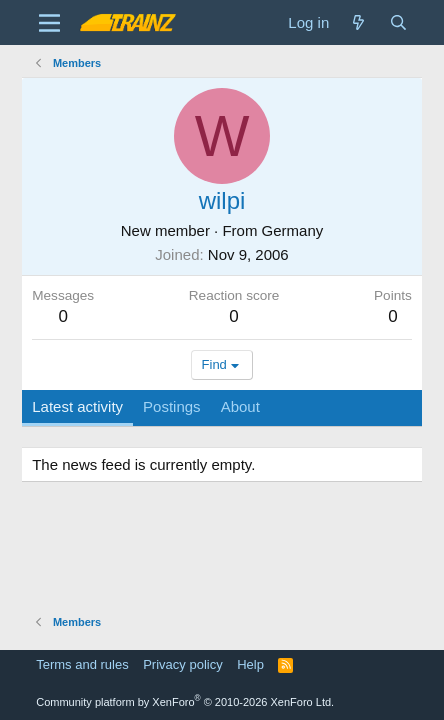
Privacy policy (182, 664)
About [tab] (240, 406)
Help (250, 664)
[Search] (398, 22)
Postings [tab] (172, 406)
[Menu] (49, 23)
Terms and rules (82, 664)
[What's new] (358, 22)
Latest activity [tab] (77, 406)
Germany (293, 230)
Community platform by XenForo (185, 702)
